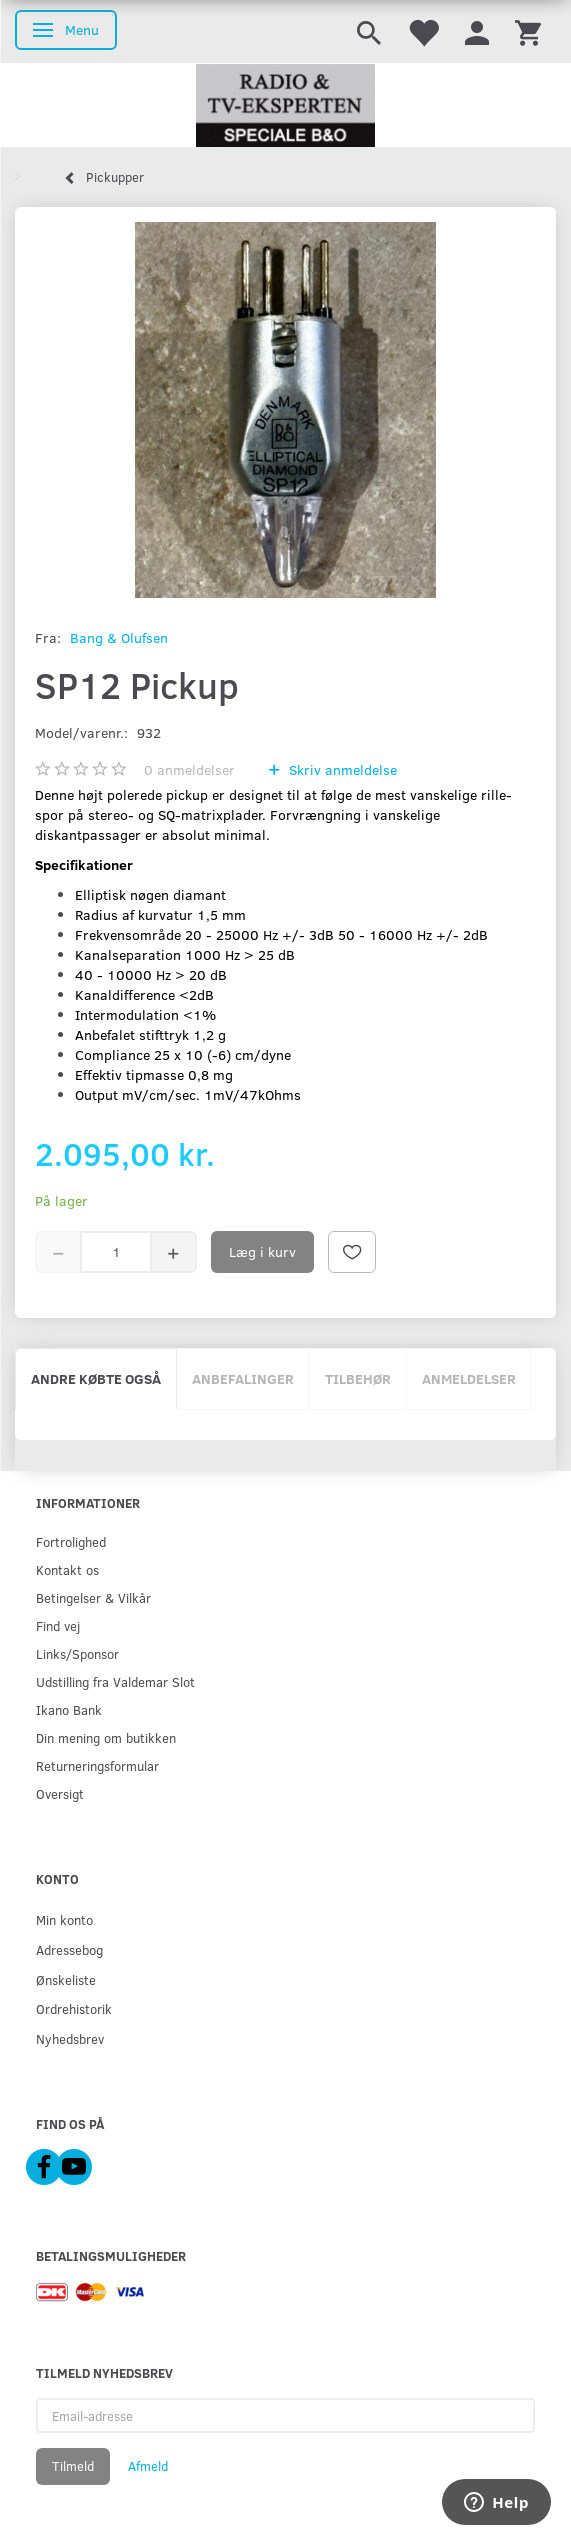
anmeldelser (189, 769)
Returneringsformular (97, 1765)
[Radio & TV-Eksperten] (285, 106)
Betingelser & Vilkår (93, 1597)
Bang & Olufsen (119, 637)
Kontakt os (67, 1569)
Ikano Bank (69, 1709)
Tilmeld (73, 2466)
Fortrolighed (71, 1541)
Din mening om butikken (106, 1737)
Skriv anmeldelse (341, 769)
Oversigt (60, 1793)
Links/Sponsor (77, 1653)
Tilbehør (358, 1378)
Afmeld (148, 2466)
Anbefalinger (243, 1378)
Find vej (58, 1625)
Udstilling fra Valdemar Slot (115, 1681)
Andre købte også (96, 1378)
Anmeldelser (469, 1378)
